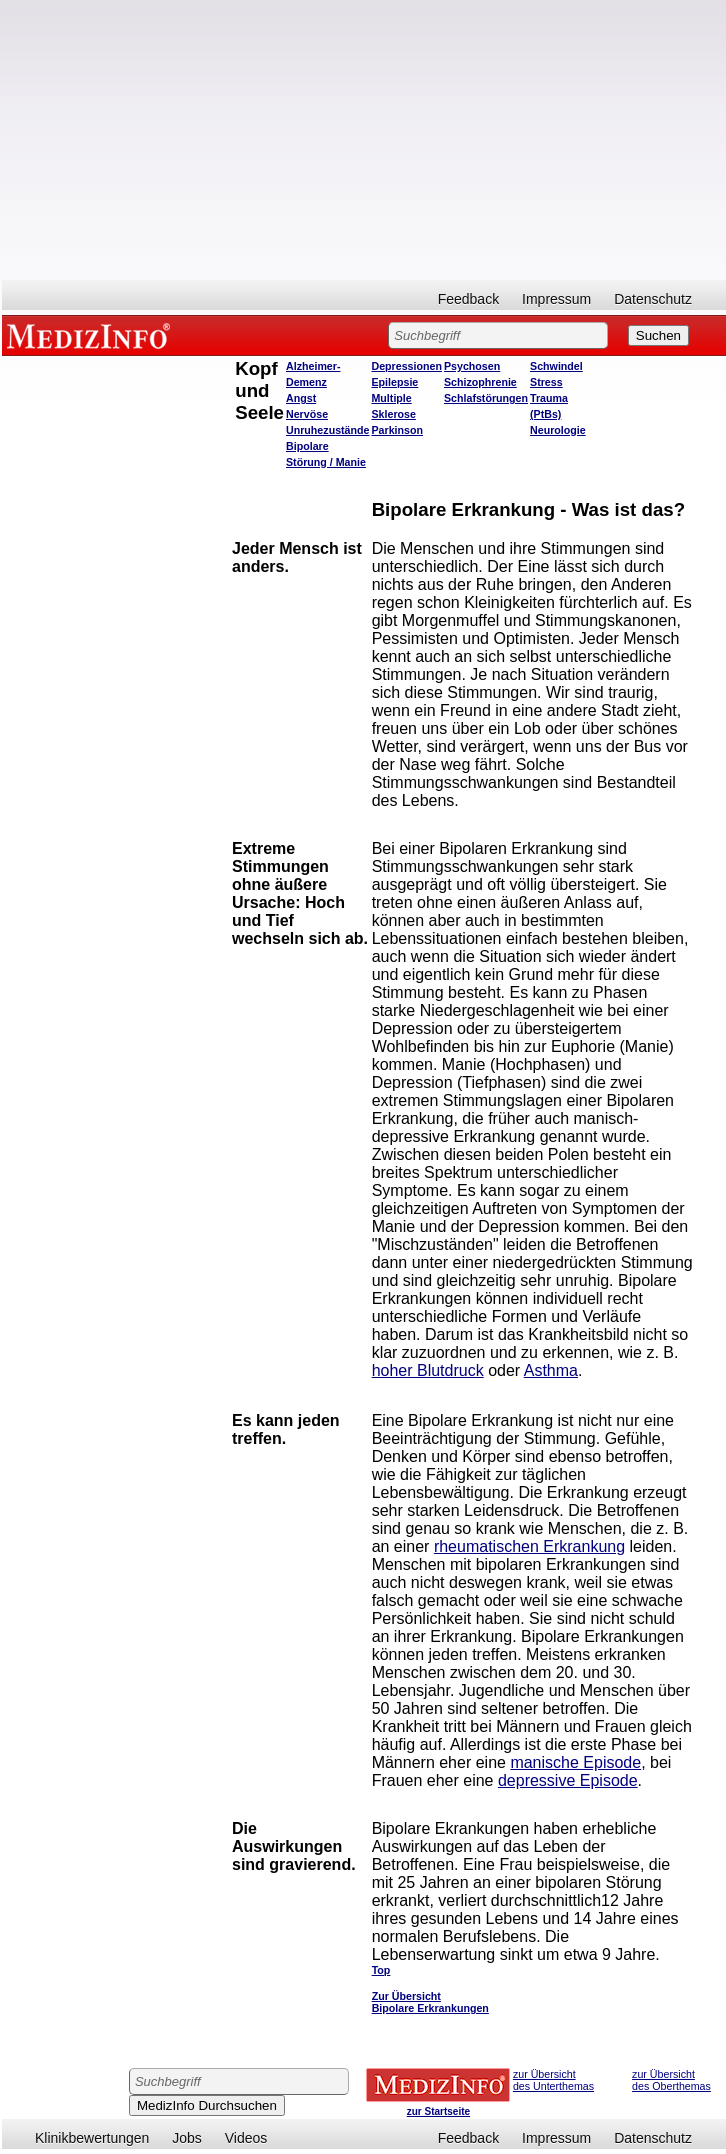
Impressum (556, 299)
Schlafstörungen (486, 398)
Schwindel (556, 366)
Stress (546, 382)
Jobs (187, 2138)
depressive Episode (568, 1780)
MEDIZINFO (92, 335)
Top (381, 1970)
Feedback (468, 299)
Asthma (551, 1370)
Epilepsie (394, 382)
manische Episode (575, 1762)
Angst (301, 398)
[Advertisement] (364, 140)
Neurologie (558, 430)
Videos (246, 2138)
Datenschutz (653, 299)
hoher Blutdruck (428, 1370)
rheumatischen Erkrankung (529, 1546)
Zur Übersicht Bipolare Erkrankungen (430, 2002)
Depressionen (406, 366)
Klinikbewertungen (92, 2138)
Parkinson (397, 430)
